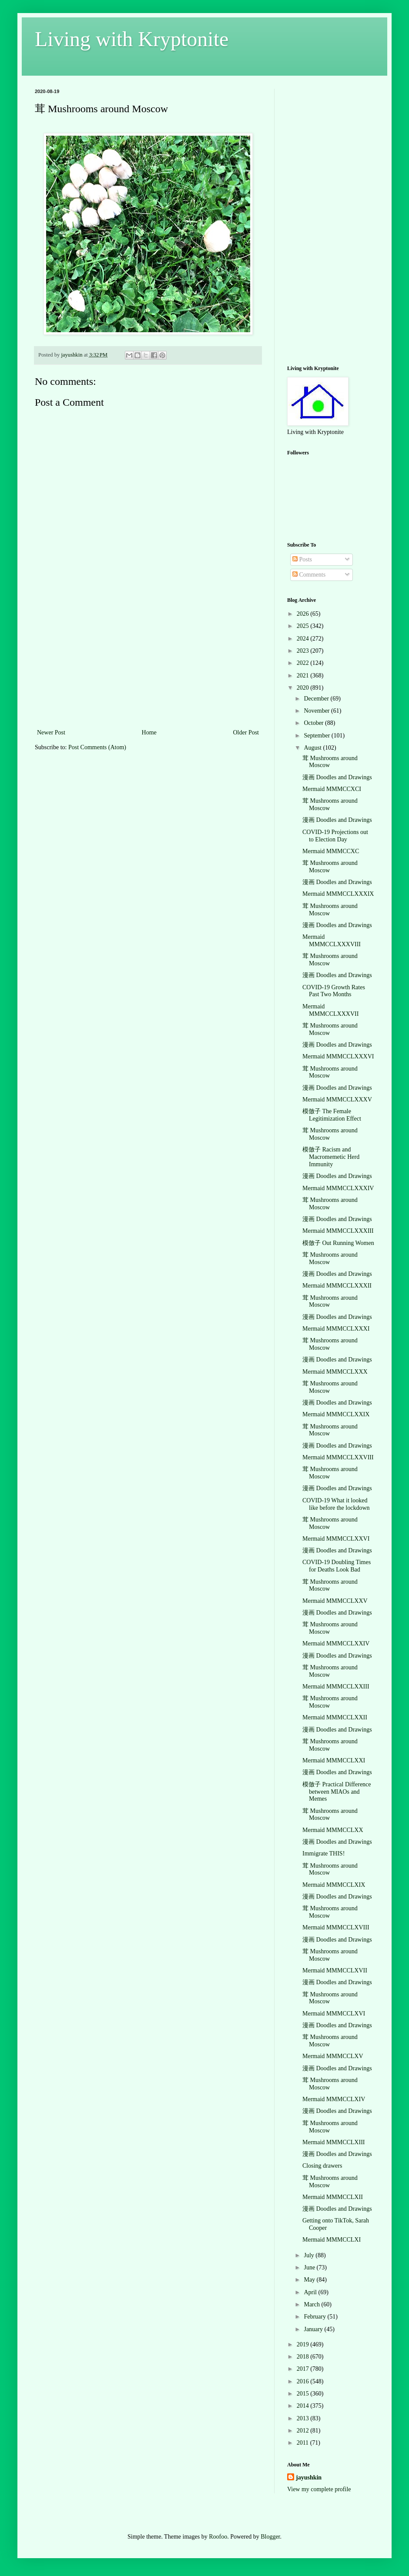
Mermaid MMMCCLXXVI (335, 1538)
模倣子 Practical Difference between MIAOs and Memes (336, 1791)
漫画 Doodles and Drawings (337, 777)
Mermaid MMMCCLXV (332, 2056)
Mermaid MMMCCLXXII (334, 1717)
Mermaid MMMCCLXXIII (335, 1686)
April (311, 2292)
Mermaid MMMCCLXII (332, 2197)
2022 (304, 663)
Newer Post (51, 732)
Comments (308, 574)
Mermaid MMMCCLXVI (333, 2013)
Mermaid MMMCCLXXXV (337, 1099)
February (315, 2316)
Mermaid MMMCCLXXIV (335, 1643)
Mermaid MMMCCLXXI (333, 1760)
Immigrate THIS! (323, 1853)
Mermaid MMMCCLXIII (333, 2142)
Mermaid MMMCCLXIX (333, 1885)
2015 (304, 2393)
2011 (303, 2442)
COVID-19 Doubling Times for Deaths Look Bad (336, 1566)
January (314, 2329)
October (314, 723)
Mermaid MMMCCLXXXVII (330, 1010)
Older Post (246, 732)
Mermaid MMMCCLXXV (335, 1601)
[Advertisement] (148, 661)
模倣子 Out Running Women (338, 1243)
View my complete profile (319, 2489)
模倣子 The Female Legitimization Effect (331, 1115)
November (317, 710)
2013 (304, 2418)
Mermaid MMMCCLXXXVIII (331, 941)
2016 (304, 2381)
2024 (304, 638)
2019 (304, 2344)
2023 (304, 650)
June (310, 2267)
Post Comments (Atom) (97, 747)
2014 (304, 2405)
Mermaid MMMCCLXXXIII (338, 1231)
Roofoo (218, 2536)
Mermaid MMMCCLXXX (335, 1371)
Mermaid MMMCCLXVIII (335, 1927)
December (317, 698)
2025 (304, 626)
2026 (304, 614)
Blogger (270, 2536)
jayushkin (309, 2477)
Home (149, 732)
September (317, 735)
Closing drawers (322, 2165)
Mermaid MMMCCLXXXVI (338, 1056)
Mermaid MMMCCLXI (331, 2239)
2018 (304, 2356)
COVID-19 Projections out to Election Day (335, 836)
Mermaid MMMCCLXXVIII (338, 1457)
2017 (304, 2369)
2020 (304, 687)
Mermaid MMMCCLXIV (333, 2099)
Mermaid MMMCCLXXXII (337, 1285)
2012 (304, 2430)
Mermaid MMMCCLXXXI (335, 1328)
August (313, 747)
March (312, 2304)
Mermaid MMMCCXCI (331, 789)
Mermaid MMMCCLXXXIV (338, 1188)
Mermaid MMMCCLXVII (334, 1970)
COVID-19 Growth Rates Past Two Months (333, 991)
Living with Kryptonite (131, 38)
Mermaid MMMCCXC (330, 851)
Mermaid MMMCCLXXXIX (338, 894)
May (310, 2279)
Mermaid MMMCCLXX (332, 1830)
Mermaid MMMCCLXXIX (335, 1414)
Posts (302, 559)
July (309, 2255)
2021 (304, 675)
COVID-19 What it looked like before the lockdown (336, 1504)
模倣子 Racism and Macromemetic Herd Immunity (330, 1157)
